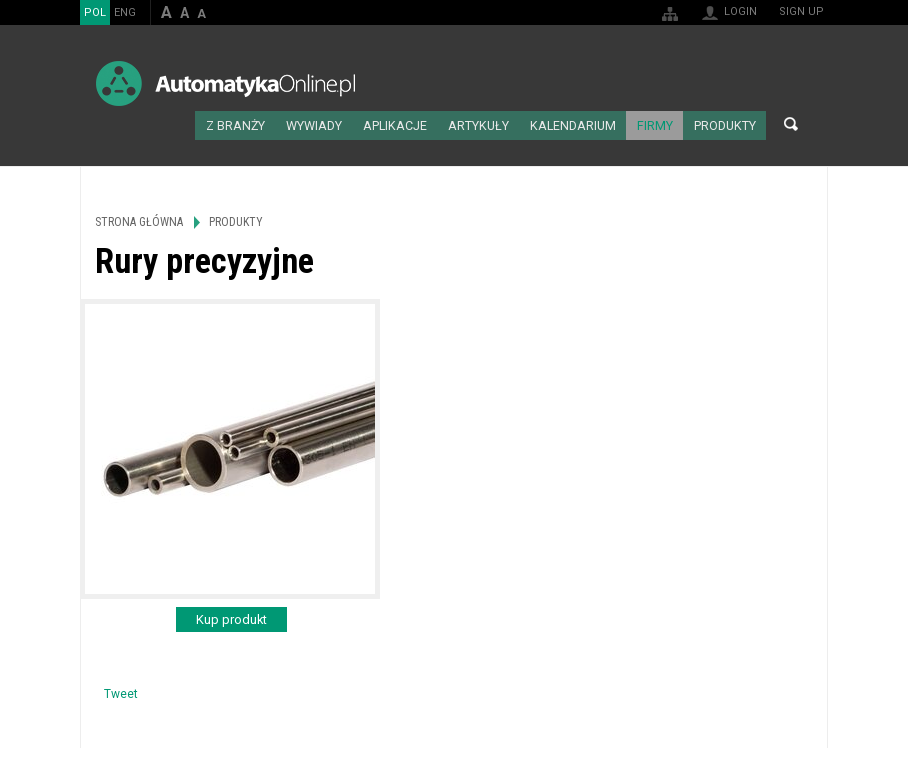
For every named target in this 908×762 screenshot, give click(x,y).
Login (740, 11)
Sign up (801, 11)
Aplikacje (420, 124)
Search (791, 124)
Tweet (121, 691)
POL (95, 12)
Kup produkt (231, 616)
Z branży (270, 124)
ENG (125, 12)
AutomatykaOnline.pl (225, 83)
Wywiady (344, 124)
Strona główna (211, 124)
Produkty (726, 124)
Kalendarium (585, 124)
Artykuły (498, 124)
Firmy (661, 124)
